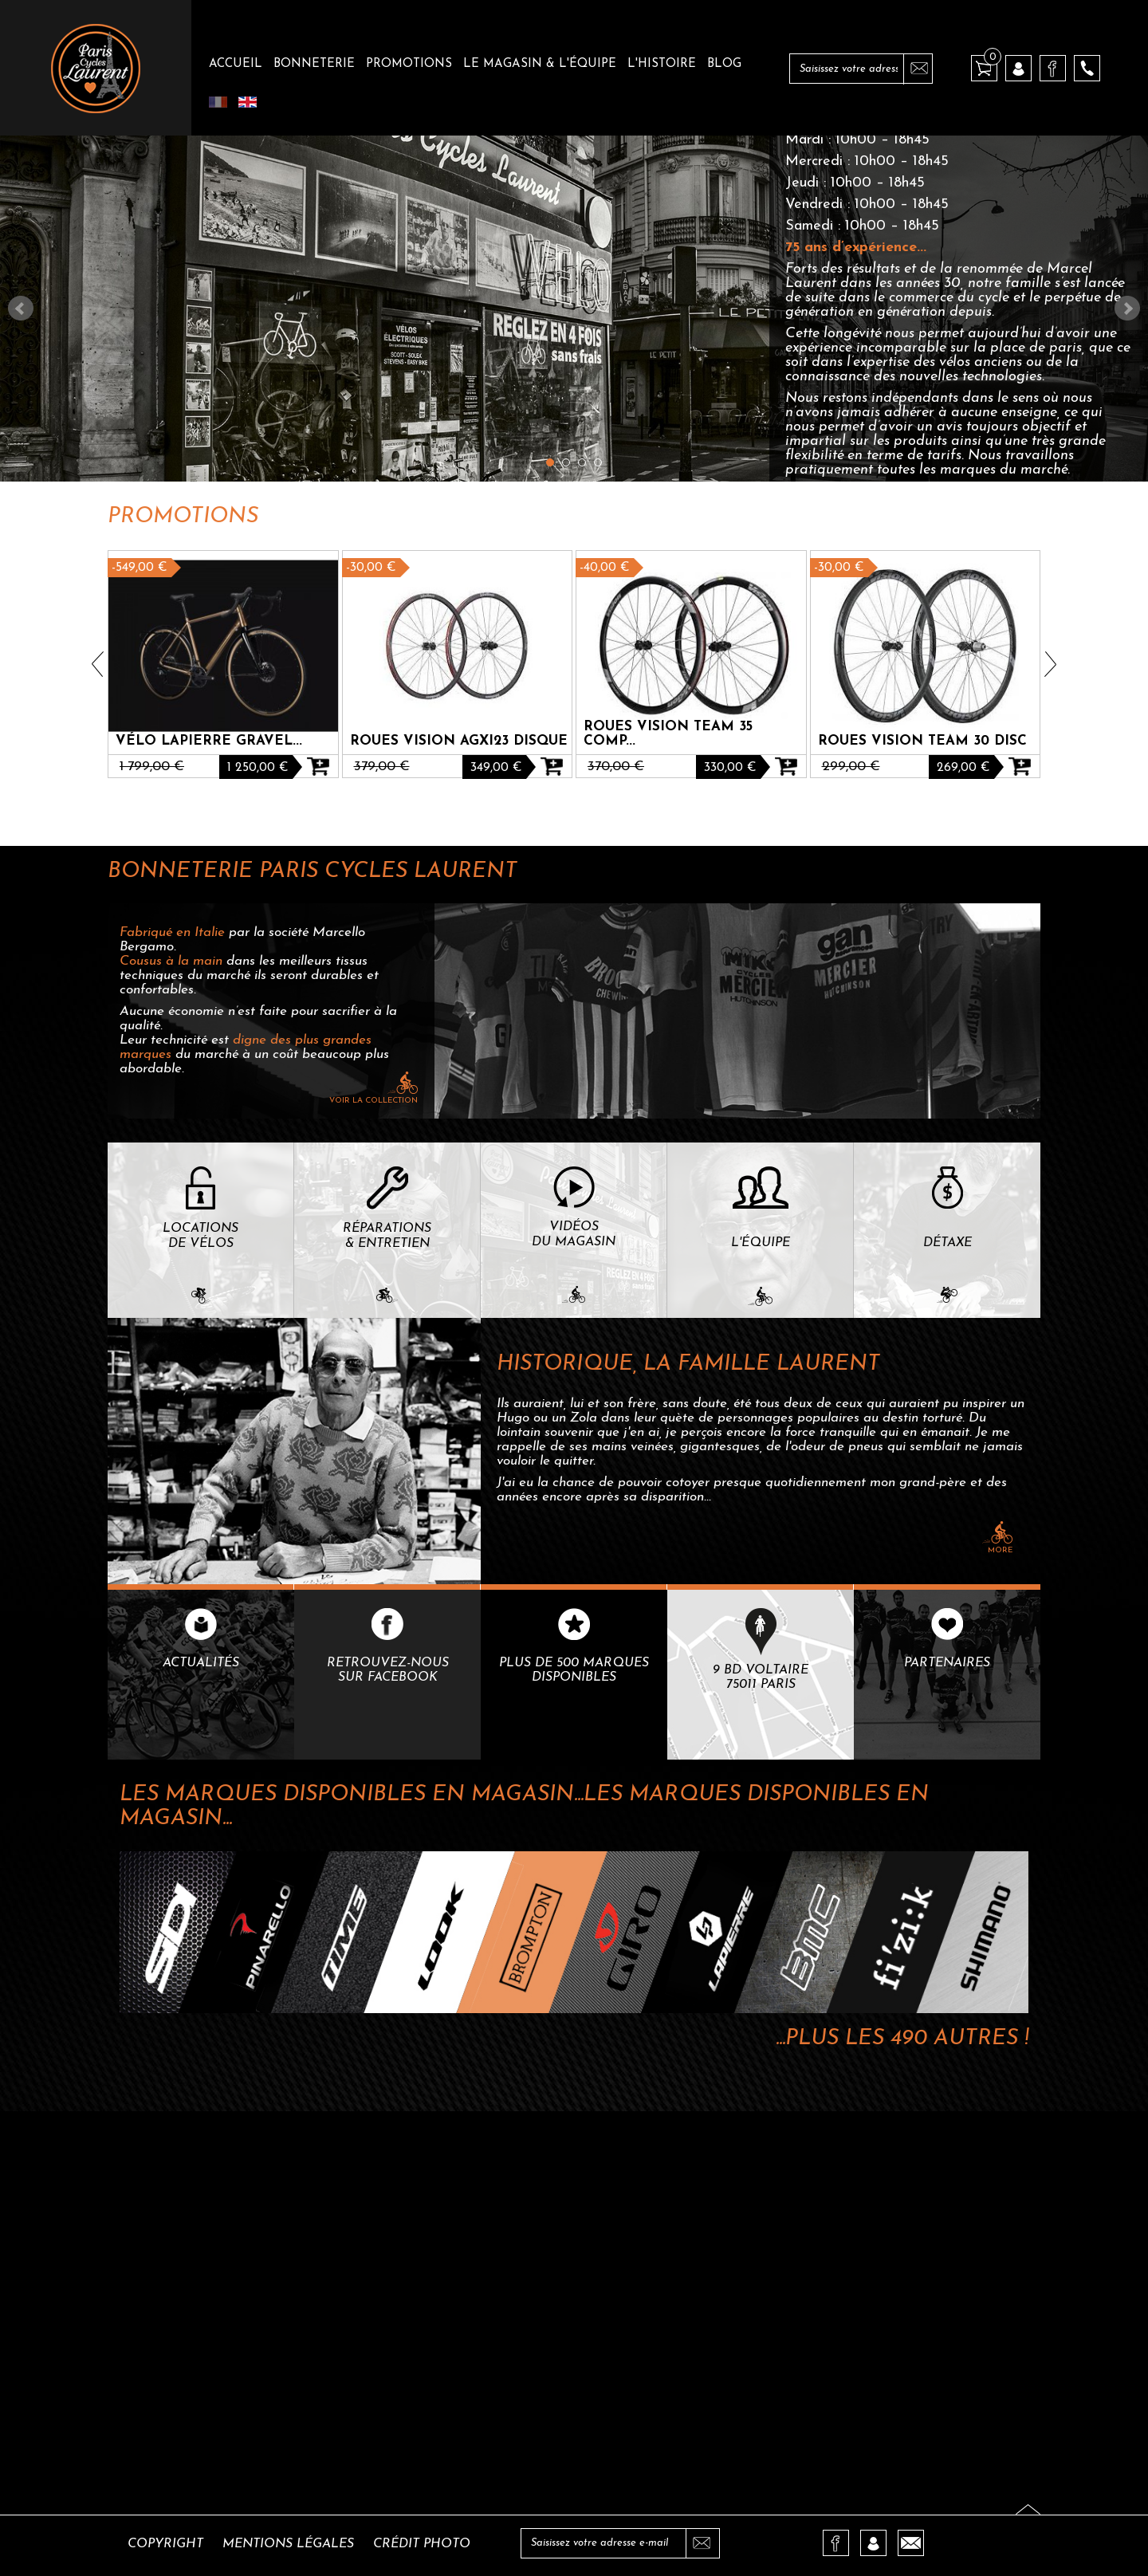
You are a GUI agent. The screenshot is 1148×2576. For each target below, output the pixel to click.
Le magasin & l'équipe (539, 64)
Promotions (409, 64)
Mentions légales (288, 2544)
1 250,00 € (258, 767)
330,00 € (730, 767)
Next (1127, 308)
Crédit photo (421, 2544)
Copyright (165, 2544)
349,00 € (496, 767)
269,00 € (963, 767)
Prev (20, 308)
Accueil (235, 64)
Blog (724, 64)
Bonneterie (314, 64)
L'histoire (661, 64)
